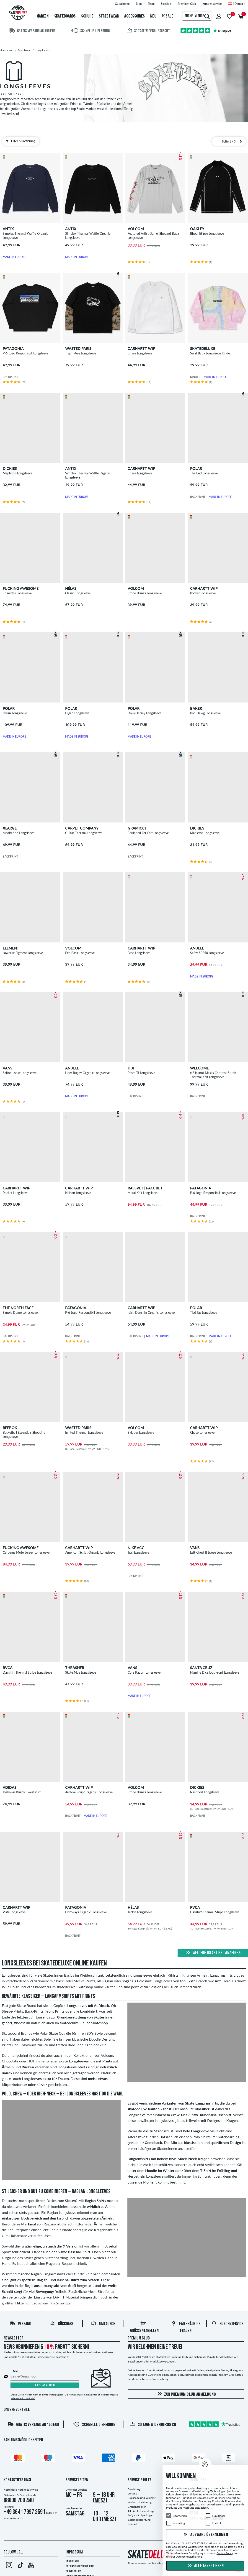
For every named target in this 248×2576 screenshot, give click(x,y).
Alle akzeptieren (205, 2566)
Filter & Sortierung (19, 141)
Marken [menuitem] (42, 16)
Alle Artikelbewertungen (142, 2511)
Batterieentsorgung (139, 2519)
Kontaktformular (13, 2518)
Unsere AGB (72, 2561)
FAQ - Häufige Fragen (140, 2515)
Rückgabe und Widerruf (142, 2498)
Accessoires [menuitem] (134, 16)
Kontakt (132, 2524)
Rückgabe (62, 2324)
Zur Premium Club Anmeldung (186, 2394)
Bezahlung (134, 2489)
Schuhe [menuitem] (87, 16)
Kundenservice (227, 2324)
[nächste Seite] (241, 141)
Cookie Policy (73, 2571)
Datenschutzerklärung (80, 2566)
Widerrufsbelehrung (140, 2502)
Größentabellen (137, 2506)
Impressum (74, 2552)
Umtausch (103, 2324)
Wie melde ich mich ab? (23, 2398)
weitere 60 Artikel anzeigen (212, 1953)
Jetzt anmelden (44, 2385)
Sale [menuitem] (167, 16)
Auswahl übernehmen (205, 2535)
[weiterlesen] (10, 114)
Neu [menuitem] (153, 16)
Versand (20, 2324)
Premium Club (139, 2338)
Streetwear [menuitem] (109, 16)
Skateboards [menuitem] (65, 16)
